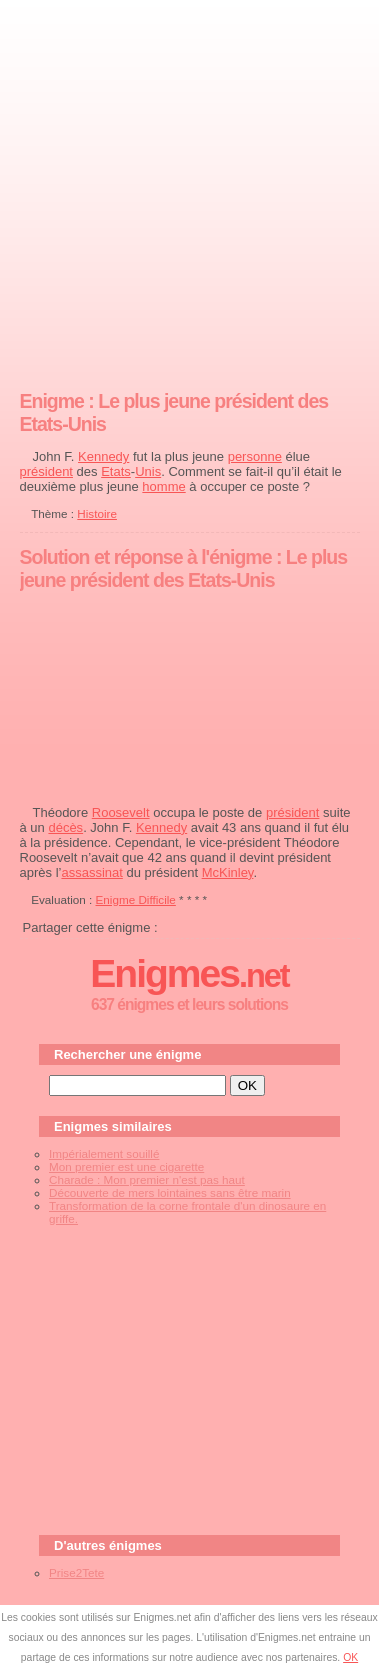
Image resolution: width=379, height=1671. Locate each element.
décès (65, 827)
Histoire (97, 513)
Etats (116, 471)
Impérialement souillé (104, 1153)
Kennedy (103, 456)
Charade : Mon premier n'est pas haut (147, 1179)
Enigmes (189, 973)
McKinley (228, 872)
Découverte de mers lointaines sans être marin (170, 1192)
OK (350, 1657)
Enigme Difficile (136, 899)
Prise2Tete (76, 1572)
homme (163, 486)
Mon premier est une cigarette (126, 1166)
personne (255, 456)
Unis (148, 471)
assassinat (91, 872)
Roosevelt (121, 812)
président (46, 471)
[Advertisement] (189, 190)
